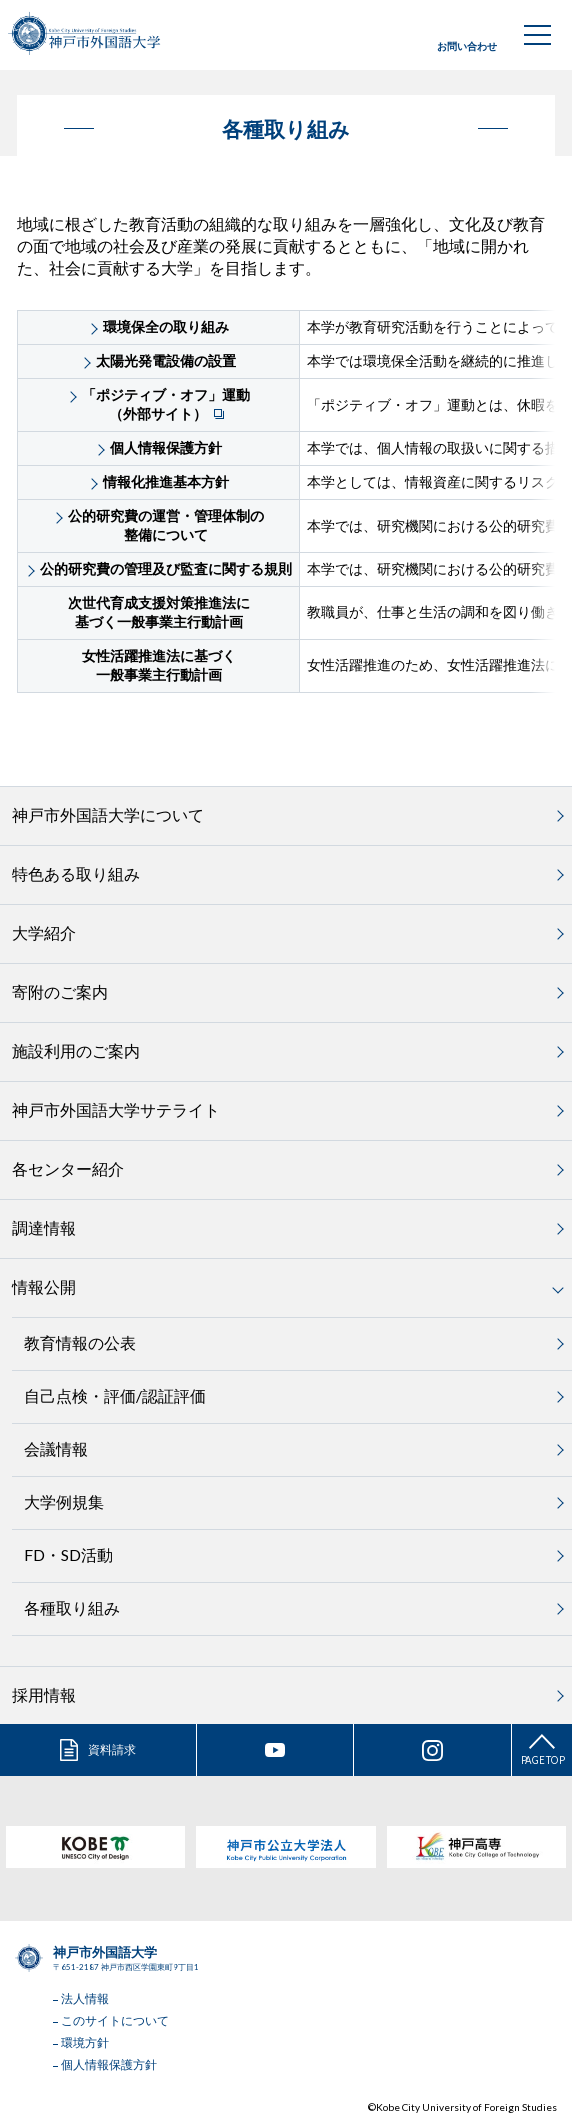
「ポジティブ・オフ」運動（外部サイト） (166, 404)
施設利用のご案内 (76, 1050)
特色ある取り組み (76, 873)
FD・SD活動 (68, 1554)
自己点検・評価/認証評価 (115, 1395)
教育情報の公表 (80, 1342)
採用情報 (44, 1694)
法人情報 (85, 1998)
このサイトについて (115, 2020)
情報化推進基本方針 (166, 481)
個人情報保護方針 (166, 447)
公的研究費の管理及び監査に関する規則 (166, 568)
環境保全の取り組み (166, 326)
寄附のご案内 (60, 991)
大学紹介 (44, 932)
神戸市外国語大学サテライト (116, 1109)
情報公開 (44, 1286)
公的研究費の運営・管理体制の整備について (166, 525)
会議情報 (56, 1448)
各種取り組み (72, 1607)
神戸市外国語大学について (108, 814)
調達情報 (44, 1227)
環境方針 (85, 2042)
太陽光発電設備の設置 (166, 360)
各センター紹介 (68, 1168)
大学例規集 (64, 1501)
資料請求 (112, 1749)
